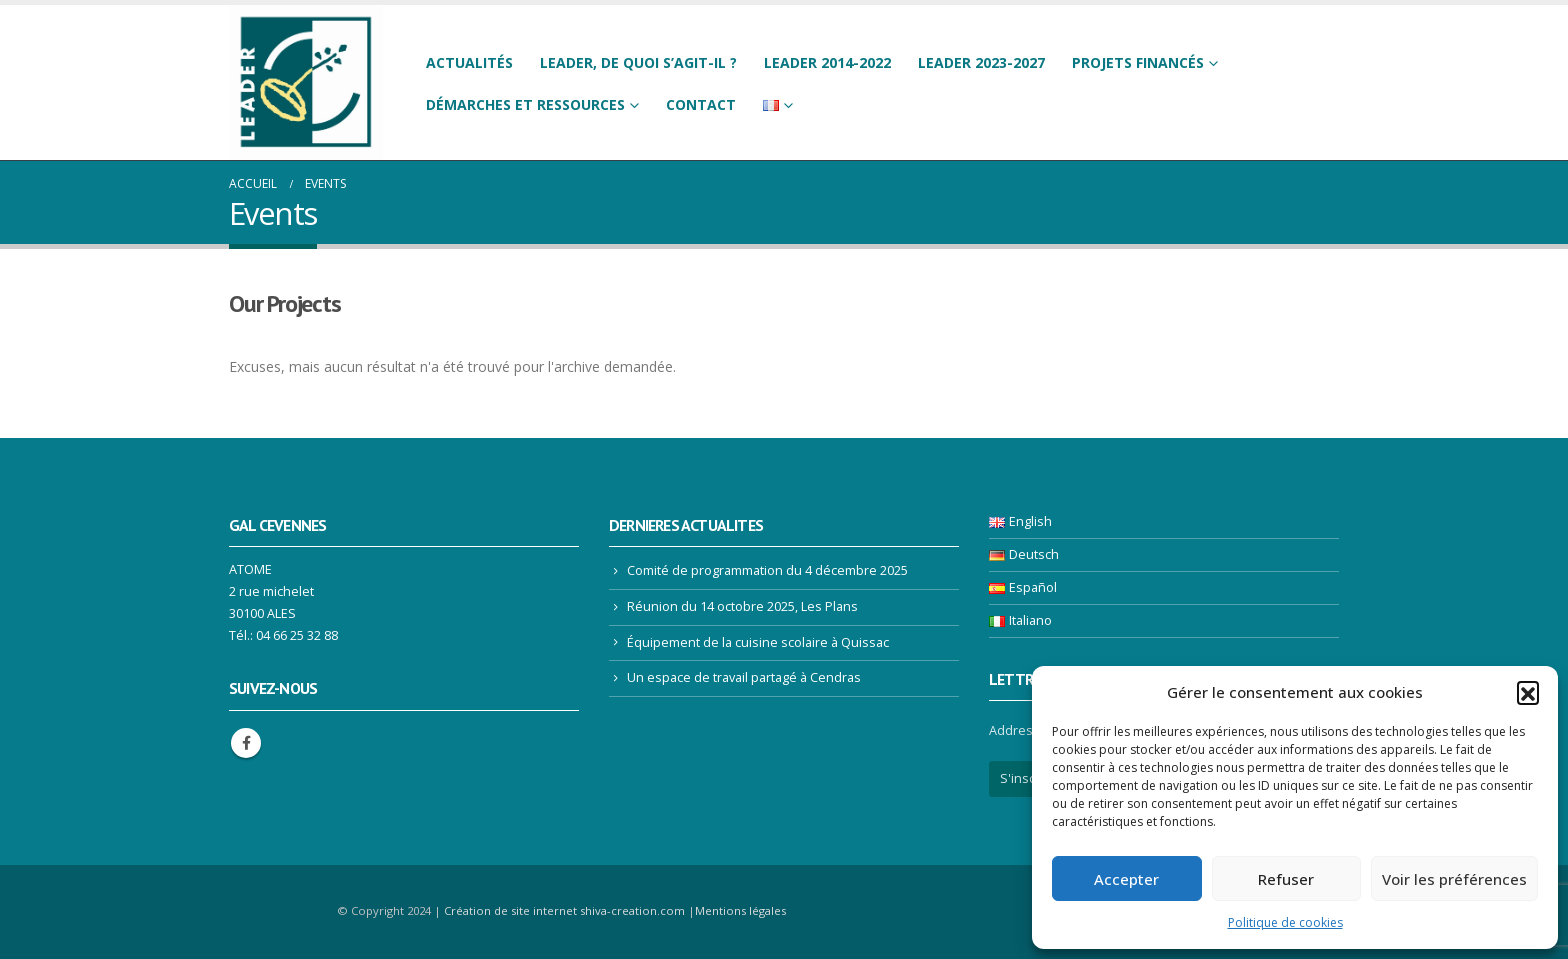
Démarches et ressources (525, 104)
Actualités (469, 62)
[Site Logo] (306, 82)
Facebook (246, 743)
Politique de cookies (1285, 922)
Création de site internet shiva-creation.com (564, 910)
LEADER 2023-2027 (981, 62)
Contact (701, 104)
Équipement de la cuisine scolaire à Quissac (758, 642)
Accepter (1126, 879)
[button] (1528, 692)
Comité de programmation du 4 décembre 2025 (767, 570)
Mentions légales (740, 910)
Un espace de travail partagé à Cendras (744, 677)
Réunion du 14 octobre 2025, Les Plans (742, 606)
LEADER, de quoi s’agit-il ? (638, 62)
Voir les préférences (1454, 879)
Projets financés (1138, 62)
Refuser (1286, 879)
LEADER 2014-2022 (827, 62)
